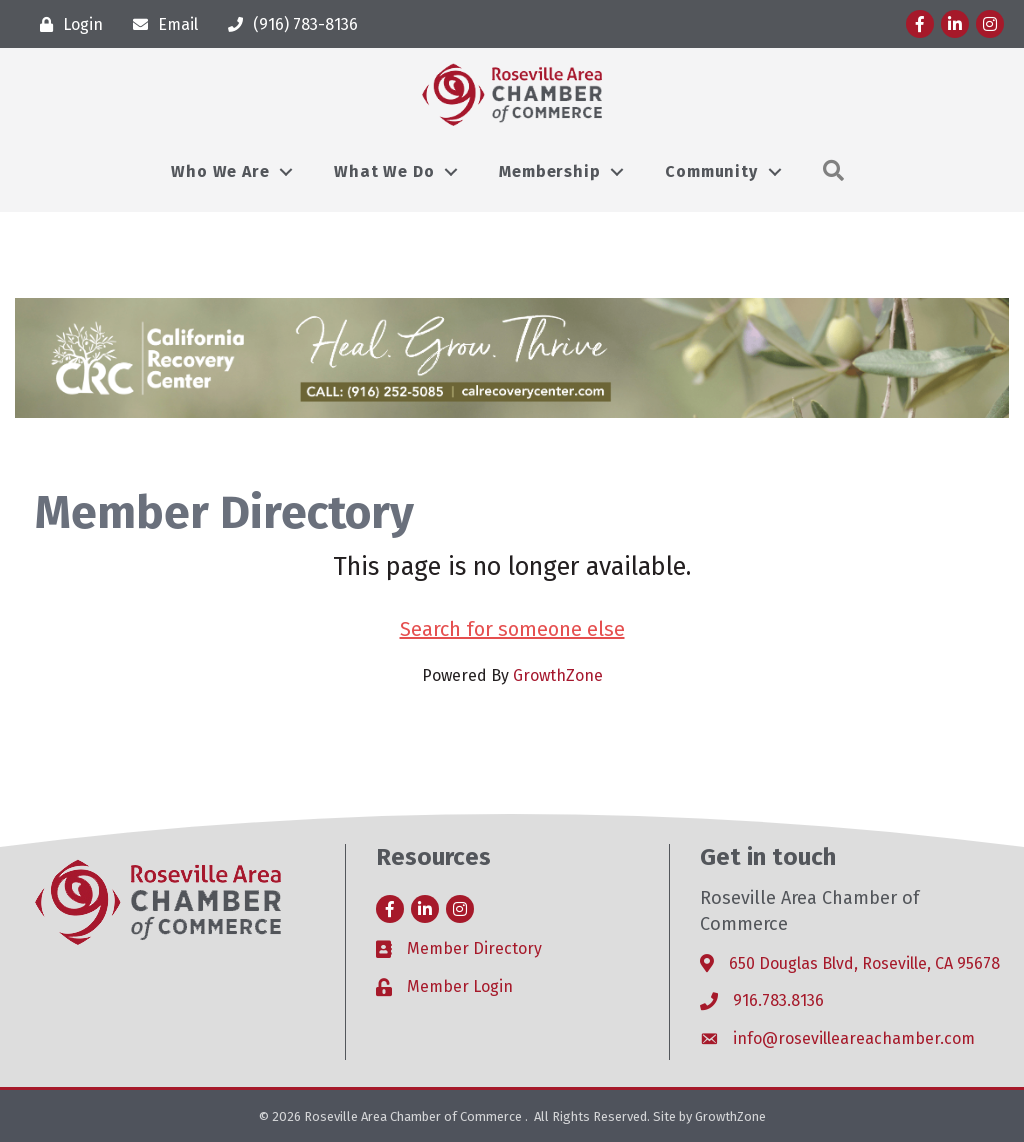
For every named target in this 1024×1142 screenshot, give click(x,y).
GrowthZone (558, 675)
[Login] (66, 24)
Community (711, 171)
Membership (549, 171)
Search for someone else (512, 629)
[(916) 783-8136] (288, 24)
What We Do (384, 171)
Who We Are (220, 171)
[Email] (160, 24)
